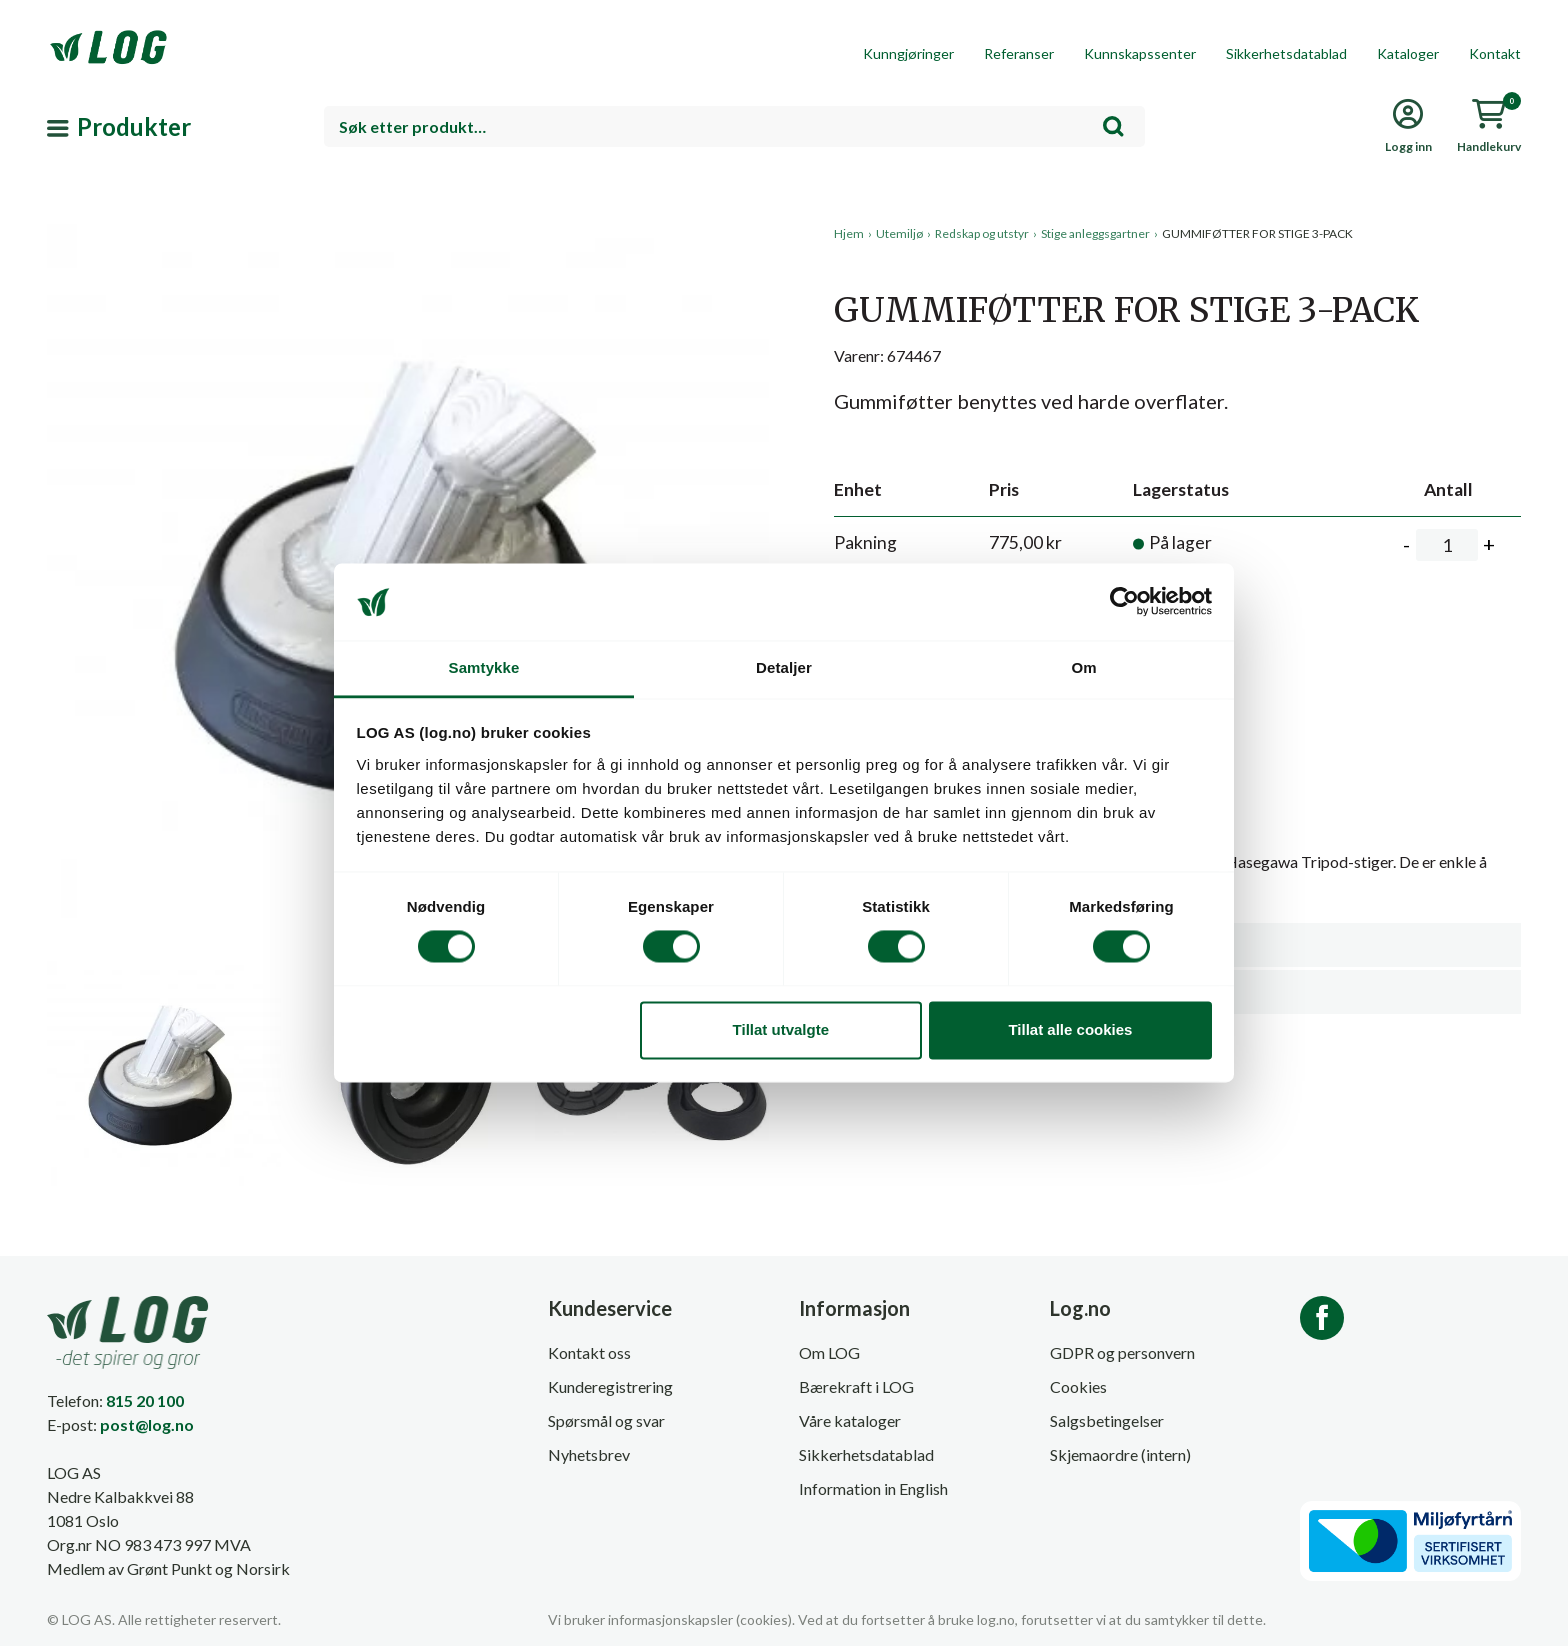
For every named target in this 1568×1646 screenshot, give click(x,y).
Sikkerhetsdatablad (1286, 53)
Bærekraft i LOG (856, 1386)
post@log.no (147, 1424)
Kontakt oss (589, 1352)
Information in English (873, 1488)
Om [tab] (1083, 667)
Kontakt (1495, 53)
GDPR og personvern (1122, 1352)
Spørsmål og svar (606, 1420)
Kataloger (1408, 53)
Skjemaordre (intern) (1120, 1454)
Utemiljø (899, 233)
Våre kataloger (850, 1420)
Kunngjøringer (908, 53)
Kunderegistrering (610, 1386)
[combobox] (734, 126)
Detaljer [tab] (784, 667)
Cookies (1078, 1386)
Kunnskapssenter (1140, 53)
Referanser (1019, 53)
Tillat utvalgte (781, 1029)
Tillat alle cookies (1070, 1029)
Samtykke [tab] (484, 667)
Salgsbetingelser (1107, 1420)
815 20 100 (145, 1400)
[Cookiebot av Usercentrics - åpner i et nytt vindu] (1124, 602)
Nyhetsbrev (589, 1454)
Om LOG (829, 1352)
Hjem (849, 233)
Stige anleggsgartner (1095, 233)
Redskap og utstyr (982, 233)
